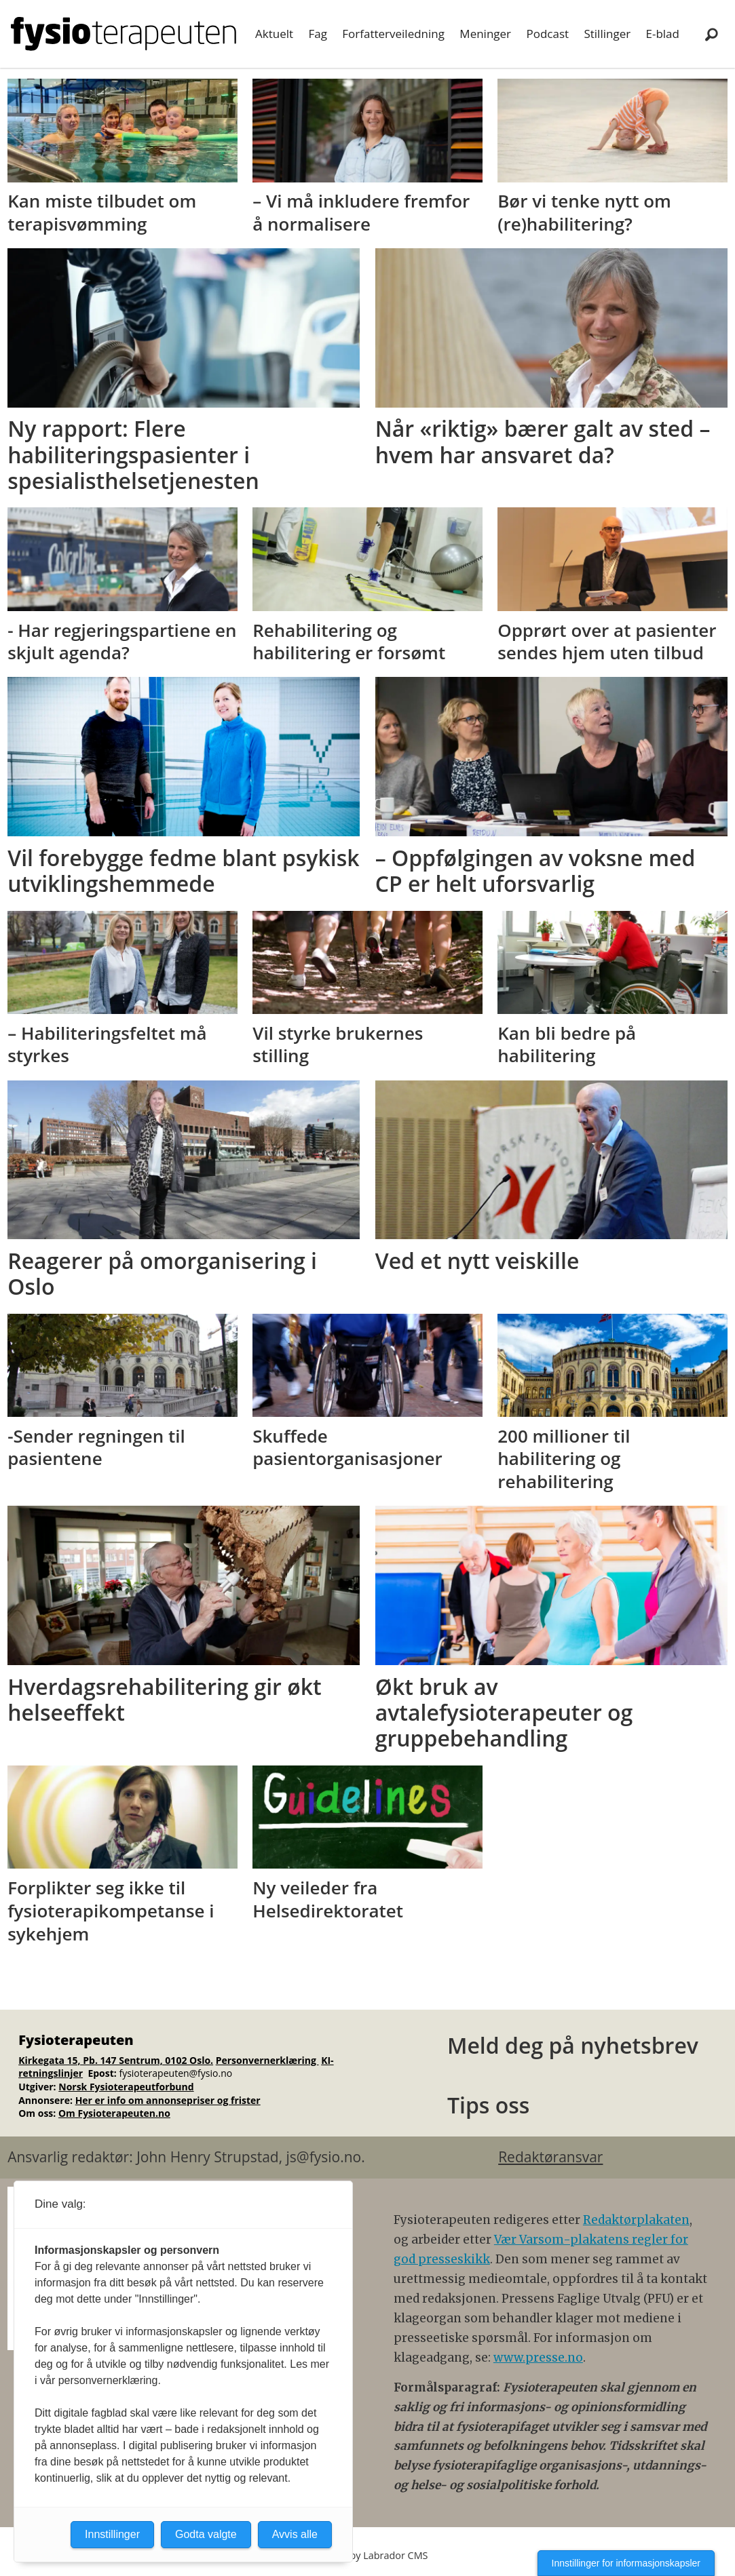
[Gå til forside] (123, 34)
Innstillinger (112, 2534)
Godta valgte (206, 2534)
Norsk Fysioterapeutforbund (125, 2086)
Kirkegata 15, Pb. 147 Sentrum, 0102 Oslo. (115, 2060)
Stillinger (607, 33)
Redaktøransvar (550, 2156)
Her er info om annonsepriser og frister (168, 2100)
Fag (317, 33)
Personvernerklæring (267, 2060)
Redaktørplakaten (636, 2219)
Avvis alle (295, 2534)
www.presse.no (538, 2357)
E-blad (662, 33)
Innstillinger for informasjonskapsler (626, 2563)
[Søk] (711, 34)
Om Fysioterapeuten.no (114, 2113)
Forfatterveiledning (393, 33)
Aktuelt (274, 33)
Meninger (485, 33)
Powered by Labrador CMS (367, 2555)
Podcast (547, 33)
